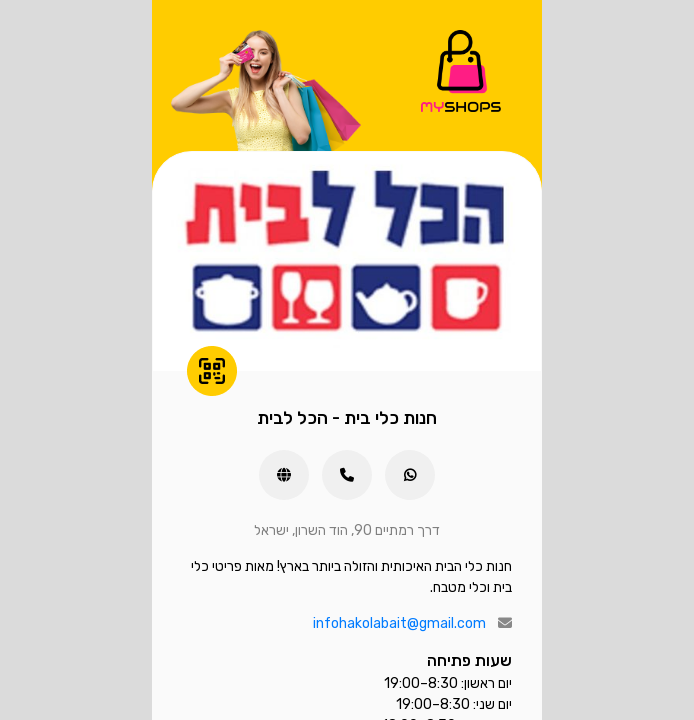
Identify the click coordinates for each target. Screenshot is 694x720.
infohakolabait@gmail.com (399, 623)
